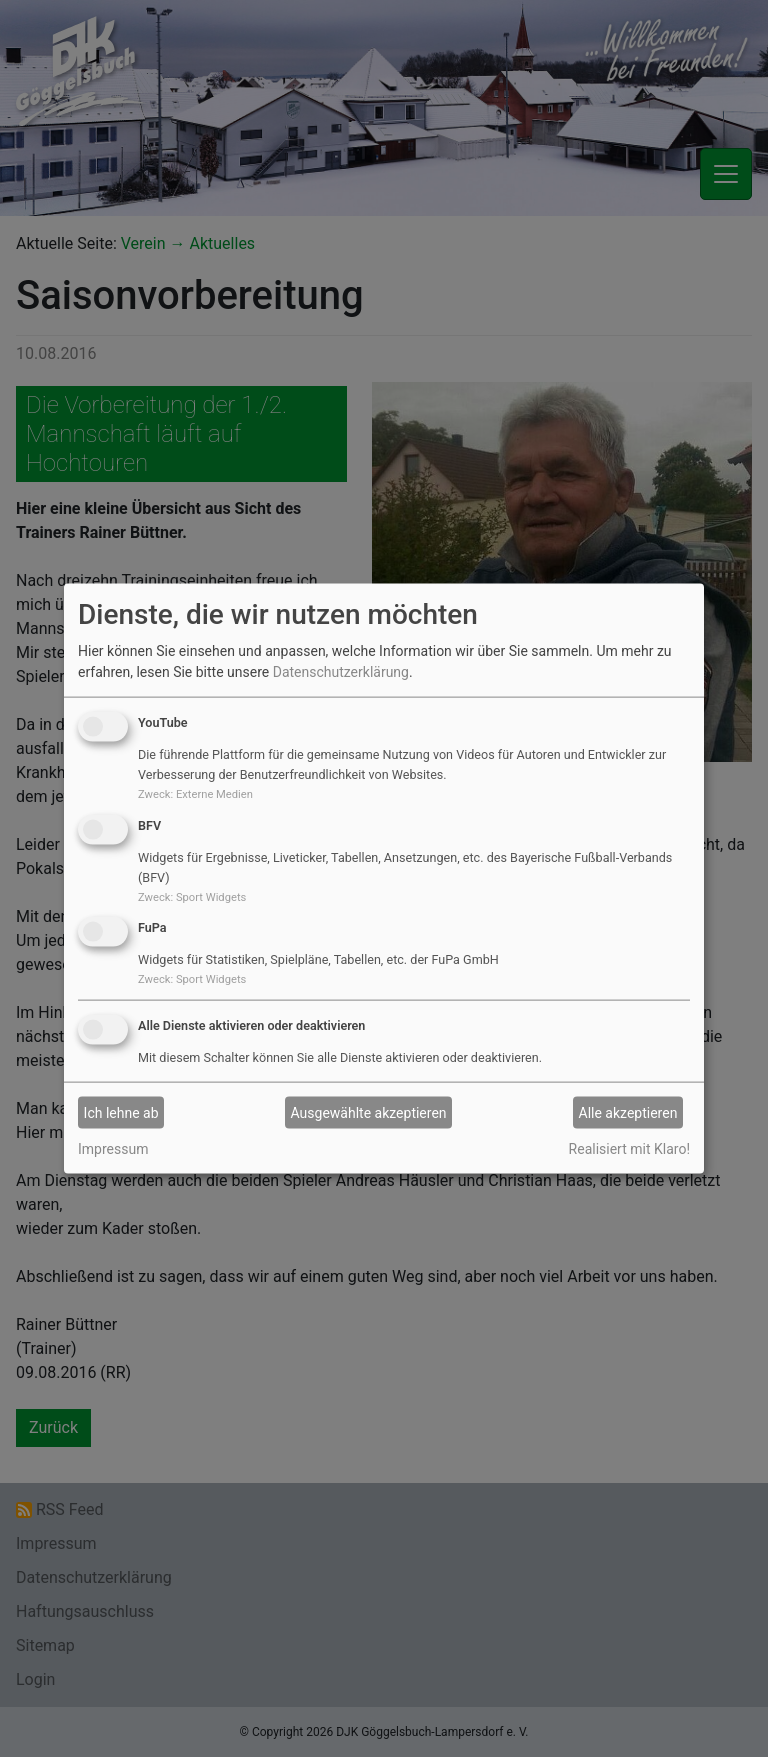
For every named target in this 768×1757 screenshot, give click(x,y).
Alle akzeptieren (628, 1112)
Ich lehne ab (121, 1112)
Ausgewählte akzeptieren (369, 1112)
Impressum (113, 1149)
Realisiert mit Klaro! (629, 1149)
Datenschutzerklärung (341, 672)
